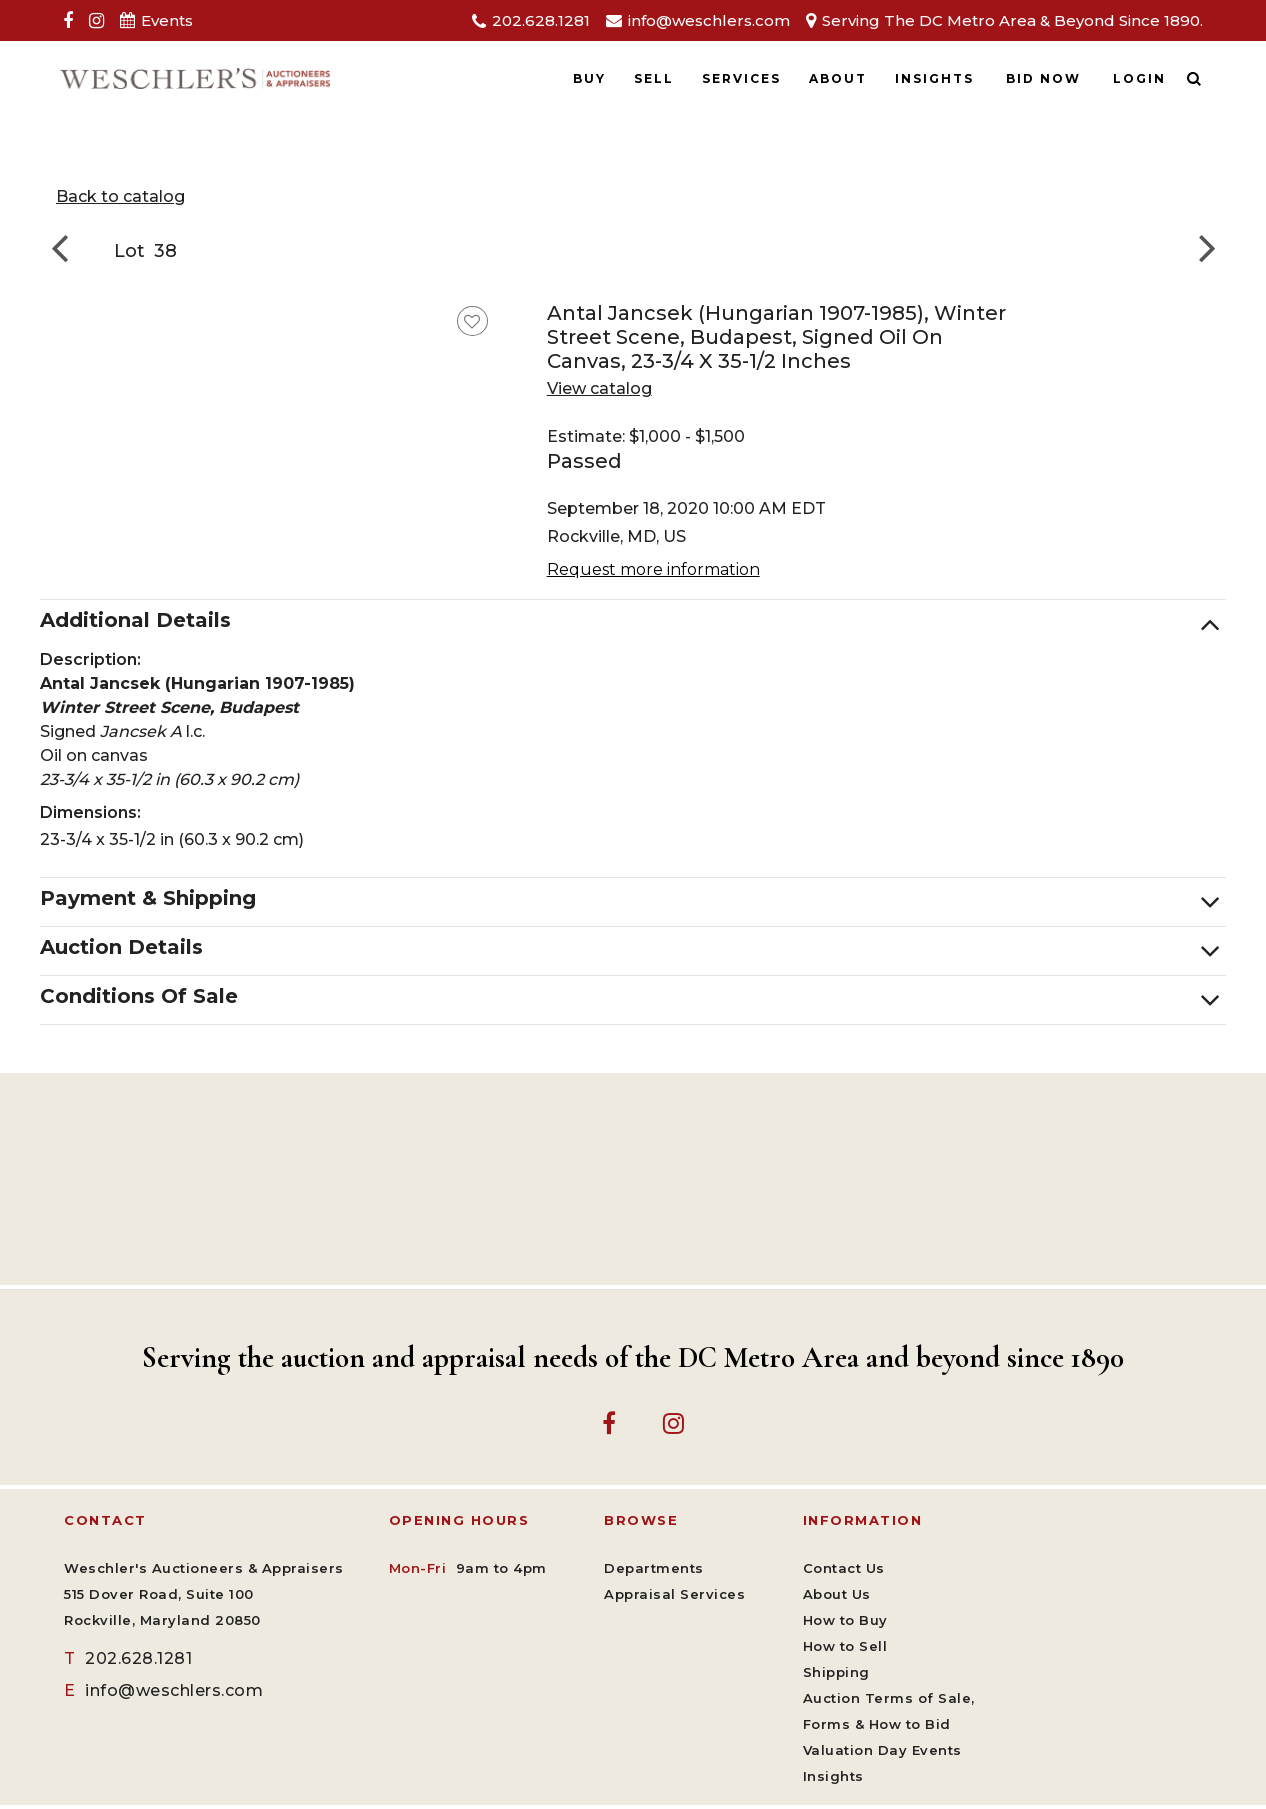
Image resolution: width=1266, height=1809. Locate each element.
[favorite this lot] (472, 321)
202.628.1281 (541, 20)
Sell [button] (654, 78)
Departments (654, 1568)
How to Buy (845, 1620)
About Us (837, 1594)
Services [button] (741, 78)
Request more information (653, 569)
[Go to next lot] (1201, 247)
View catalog (599, 388)
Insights (934, 78)
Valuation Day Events (882, 1750)
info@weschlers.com (709, 20)
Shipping (836, 1672)
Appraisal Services (674, 1594)
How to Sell (845, 1646)
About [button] (838, 78)
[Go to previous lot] (65, 247)
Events (167, 20)
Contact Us (844, 1568)
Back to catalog (120, 196)
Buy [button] (589, 78)
